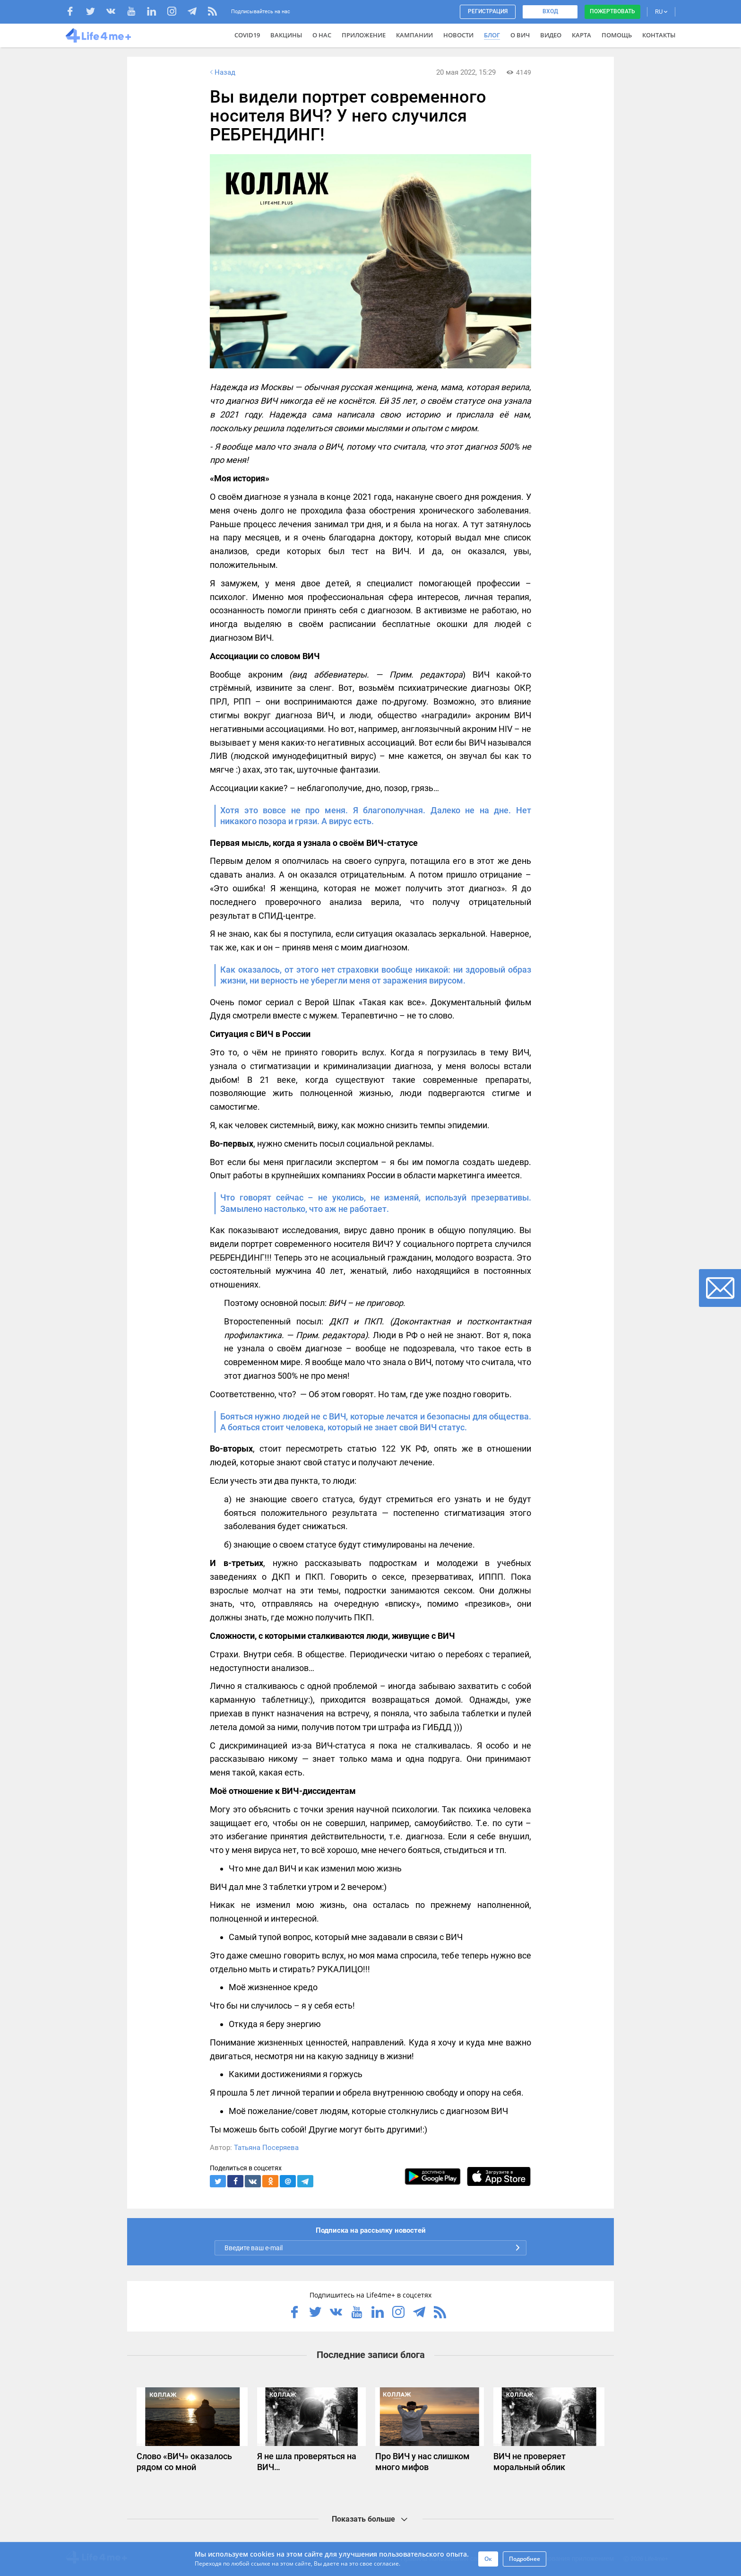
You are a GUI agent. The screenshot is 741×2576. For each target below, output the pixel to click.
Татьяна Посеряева (266, 2147)
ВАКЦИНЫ (286, 35)
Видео (550, 35)
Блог (492, 35)
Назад (221, 72)
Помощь (617, 35)
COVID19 (247, 35)
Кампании (414, 35)
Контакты (658, 35)
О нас (321, 35)
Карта (581, 35)
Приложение (364, 35)
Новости (458, 35)
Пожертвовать (612, 11)
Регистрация (488, 11)
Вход (550, 11)
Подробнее (524, 2559)
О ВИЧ (520, 35)
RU (661, 11)
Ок (488, 2559)
